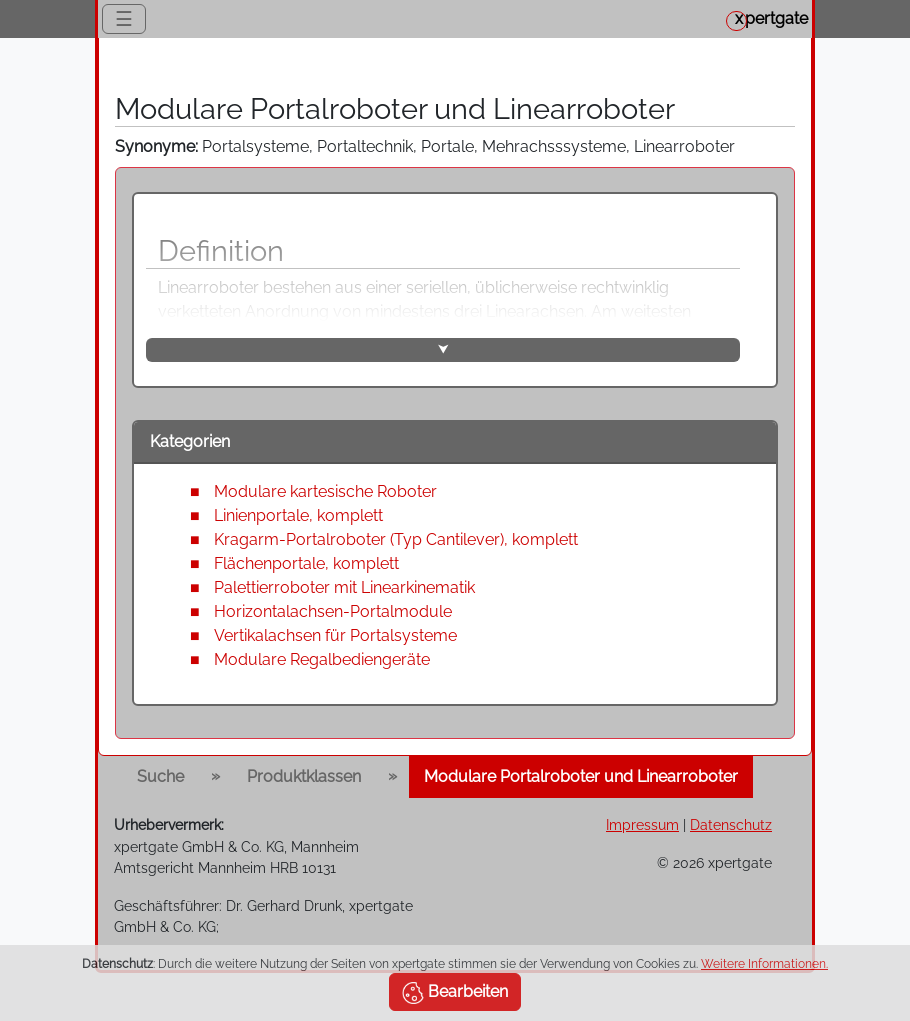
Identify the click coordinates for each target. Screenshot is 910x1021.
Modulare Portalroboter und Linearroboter (581, 776)
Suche (160, 776)
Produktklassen (304, 776)
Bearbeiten (455, 993)
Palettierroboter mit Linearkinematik (344, 587)
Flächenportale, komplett (306, 563)
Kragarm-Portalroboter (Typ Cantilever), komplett (396, 539)
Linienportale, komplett (298, 515)
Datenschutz (731, 824)
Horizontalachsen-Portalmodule (333, 611)
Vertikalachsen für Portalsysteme (335, 635)
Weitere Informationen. (764, 964)
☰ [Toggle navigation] (124, 19)
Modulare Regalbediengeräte (322, 659)
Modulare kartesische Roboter (325, 491)
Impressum (642, 824)
